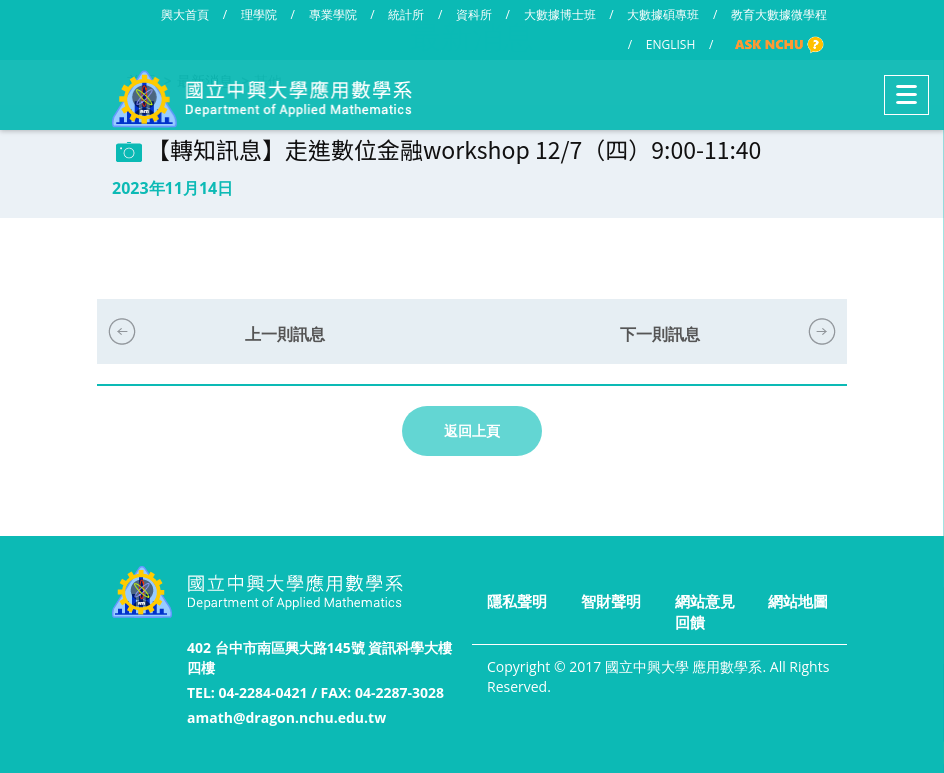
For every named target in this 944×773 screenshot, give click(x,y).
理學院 (259, 14)
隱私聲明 (517, 601)
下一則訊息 (660, 334)
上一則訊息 (285, 334)
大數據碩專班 (663, 14)
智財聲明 (611, 601)
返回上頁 (472, 430)
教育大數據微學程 (779, 14)
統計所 (406, 14)
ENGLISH (670, 44)
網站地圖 (798, 601)
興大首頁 (185, 14)
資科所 (474, 14)
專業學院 (333, 14)
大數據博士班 (560, 14)
